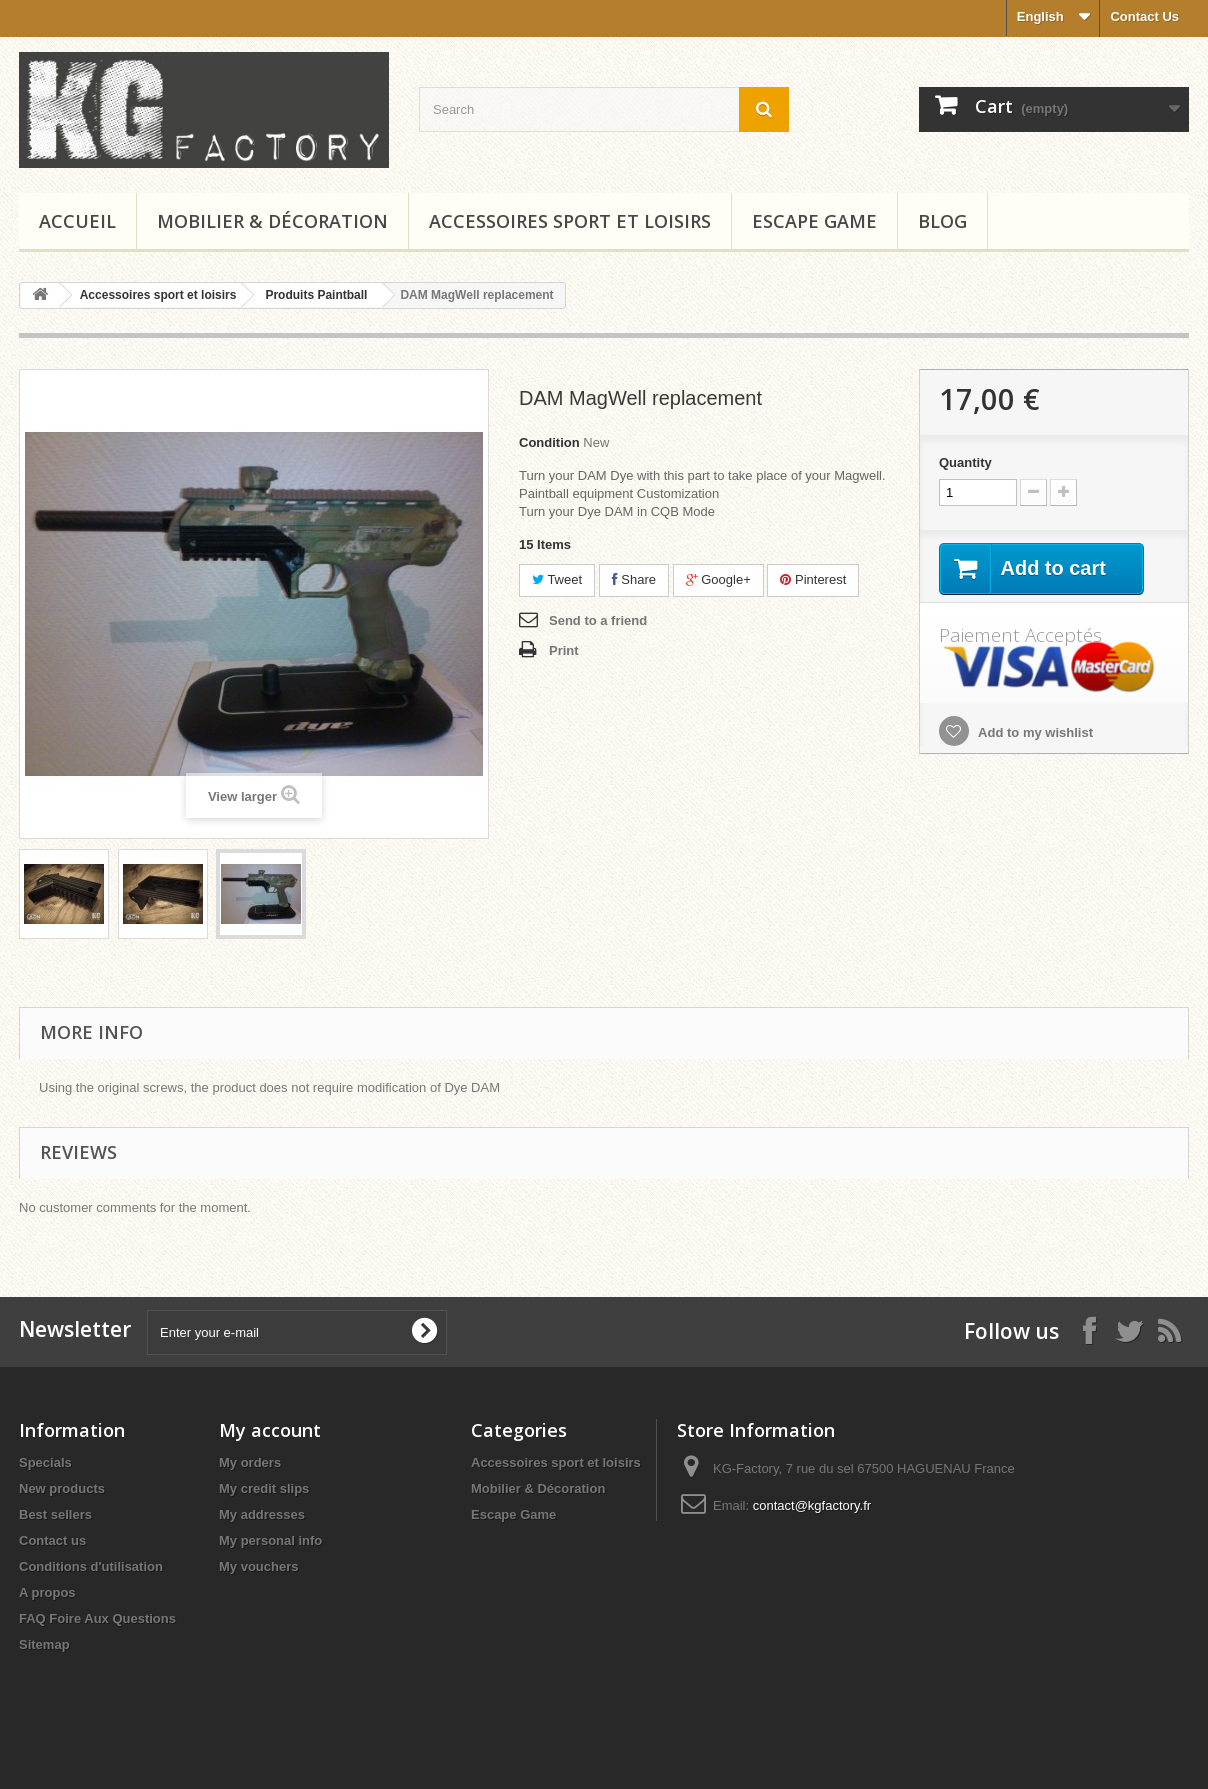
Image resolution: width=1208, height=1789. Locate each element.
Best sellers (55, 1514)
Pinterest (813, 579)
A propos (47, 1592)
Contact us (52, 1540)
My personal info (270, 1540)
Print (564, 650)
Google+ (718, 579)
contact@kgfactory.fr (812, 1505)
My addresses (262, 1514)
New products (62, 1488)
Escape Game (814, 221)
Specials (45, 1462)
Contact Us (1144, 16)
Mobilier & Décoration (272, 221)
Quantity (965, 462)
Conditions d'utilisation (91, 1566)
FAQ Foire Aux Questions (97, 1618)
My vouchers (258, 1566)
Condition (549, 442)
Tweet (557, 579)
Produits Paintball (316, 295)
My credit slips (264, 1488)
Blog (942, 221)
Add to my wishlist (1034, 732)
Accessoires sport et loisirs (570, 221)
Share (634, 579)
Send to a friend (598, 620)
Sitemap (44, 1644)
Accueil (77, 221)
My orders (250, 1462)
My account (270, 1430)
